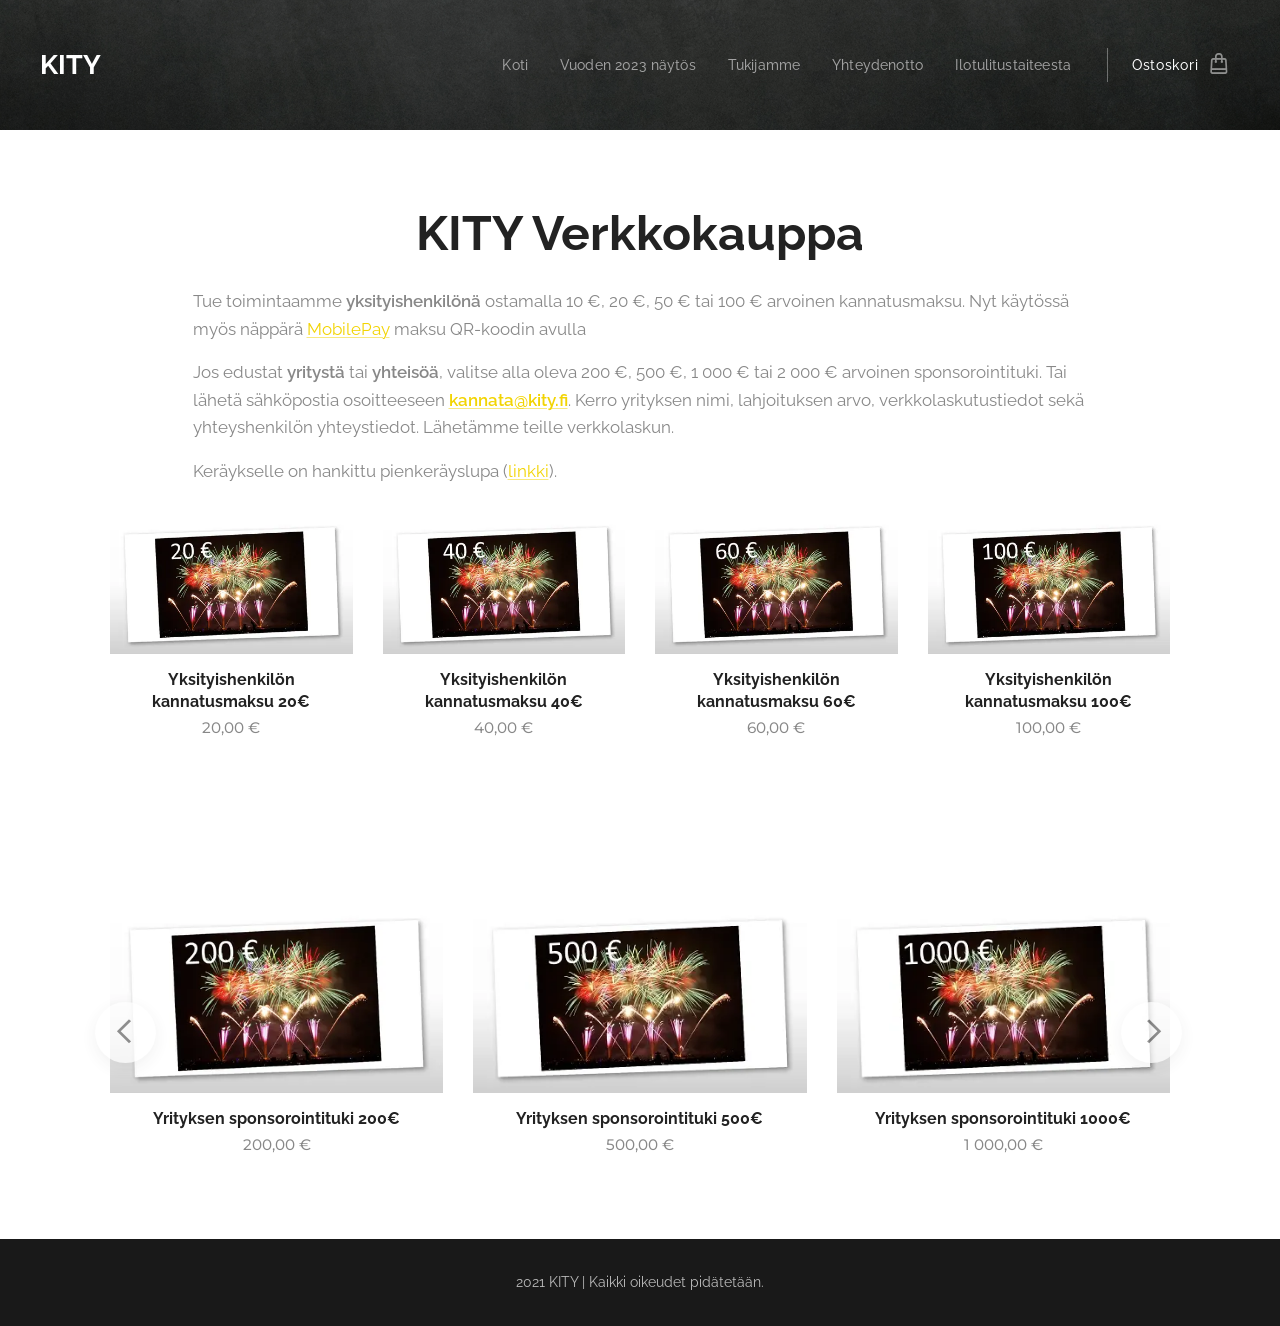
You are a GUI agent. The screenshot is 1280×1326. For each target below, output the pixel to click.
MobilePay (348, 329)
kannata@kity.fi (508, 400)
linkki (528, 471)
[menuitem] (488, 65)
